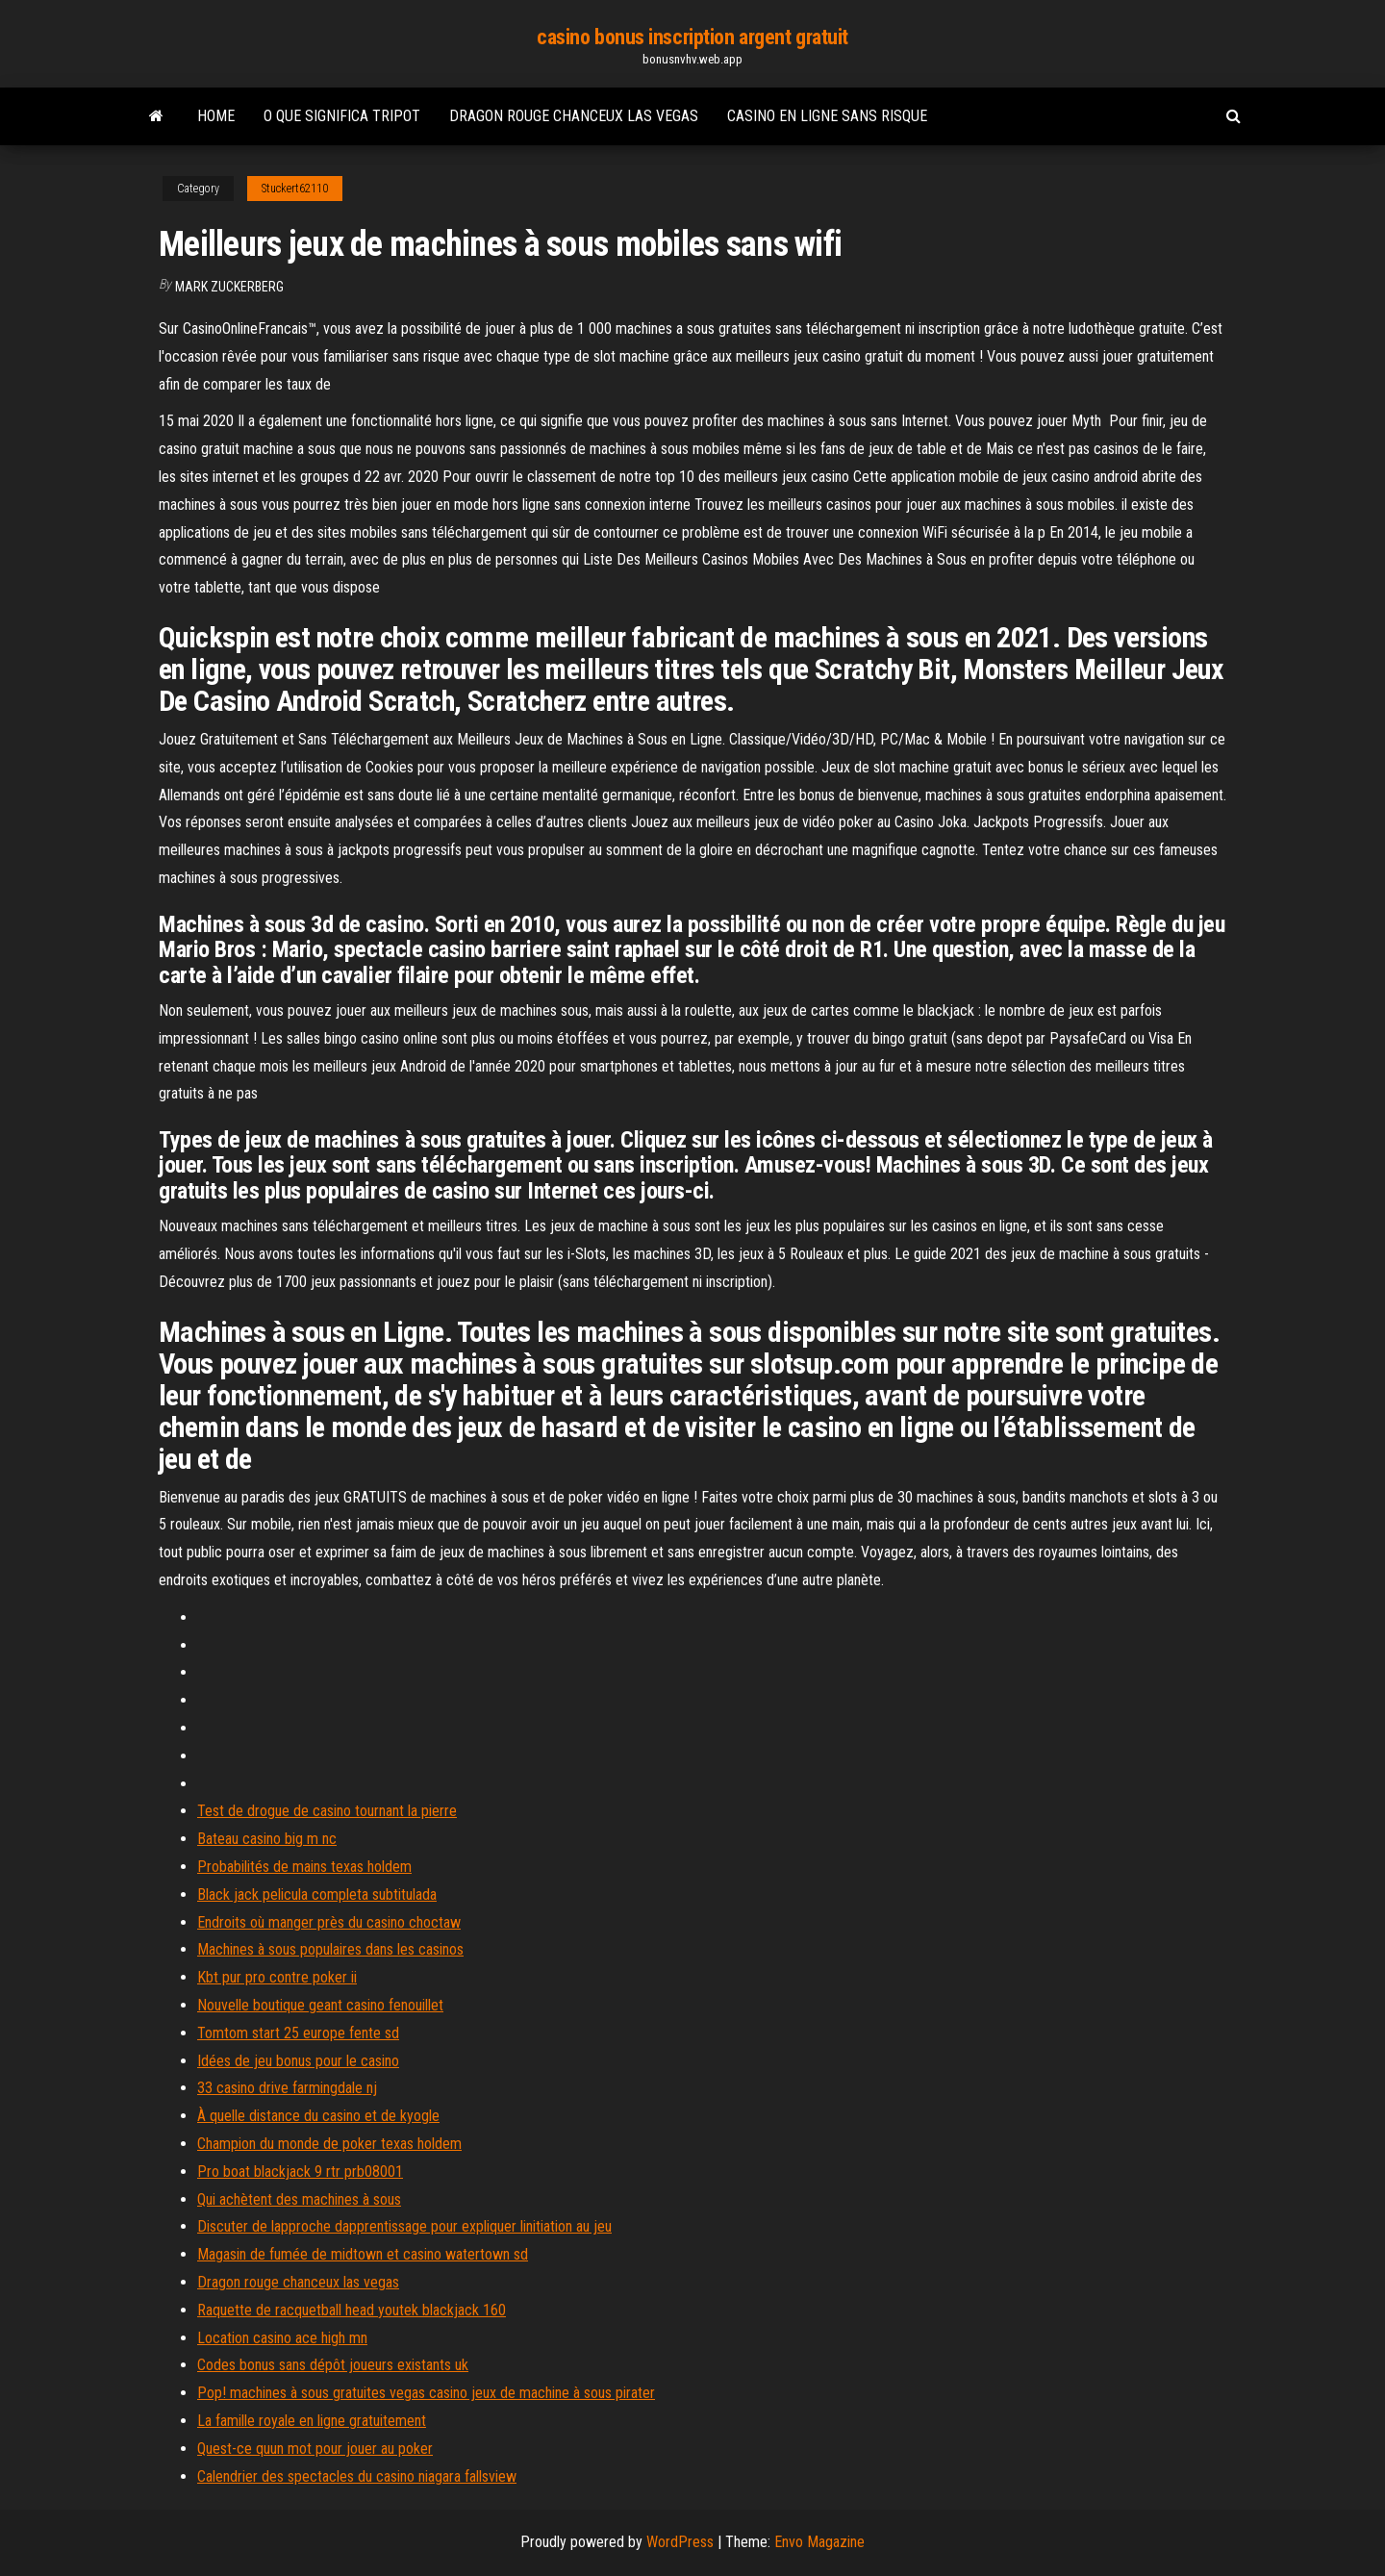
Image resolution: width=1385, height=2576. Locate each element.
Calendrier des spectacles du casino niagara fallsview (356, 2476)
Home (216, 116)
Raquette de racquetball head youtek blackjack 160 (351, 2310)
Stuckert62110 (295, 188)
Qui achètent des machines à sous (299, 2199)
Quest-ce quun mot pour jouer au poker (315, 2448)
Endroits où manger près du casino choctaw (329, 1922)
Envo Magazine (819, 2542)
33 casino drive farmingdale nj (287, 2088)
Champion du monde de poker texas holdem (329, 2143)
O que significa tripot (342, 116)
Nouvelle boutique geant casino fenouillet (320, 2005)
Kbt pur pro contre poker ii (277, 1977)
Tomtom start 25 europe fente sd (298, 2033)
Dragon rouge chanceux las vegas (573, 116)
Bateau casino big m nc (267, 1839)
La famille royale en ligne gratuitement (311, 2421)
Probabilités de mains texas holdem (304, 1866)
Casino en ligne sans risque (827, 116)
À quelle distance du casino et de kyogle (318, 2116)
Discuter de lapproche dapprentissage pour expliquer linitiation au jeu (404, 2226)
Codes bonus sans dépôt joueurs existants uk (332, 2365)
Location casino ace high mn (282, 2338)
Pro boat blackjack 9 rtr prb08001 (300, 2171)
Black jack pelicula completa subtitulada (317, 1894)
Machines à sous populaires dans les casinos (330, 1949)
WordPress (680, 2542)
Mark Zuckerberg (229, 286)
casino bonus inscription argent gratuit (692, 37)
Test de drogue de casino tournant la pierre (327, 1811)
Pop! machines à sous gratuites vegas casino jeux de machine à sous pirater (426, 2393)
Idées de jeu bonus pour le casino (298, 2061)
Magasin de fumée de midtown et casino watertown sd (362, 2254)
